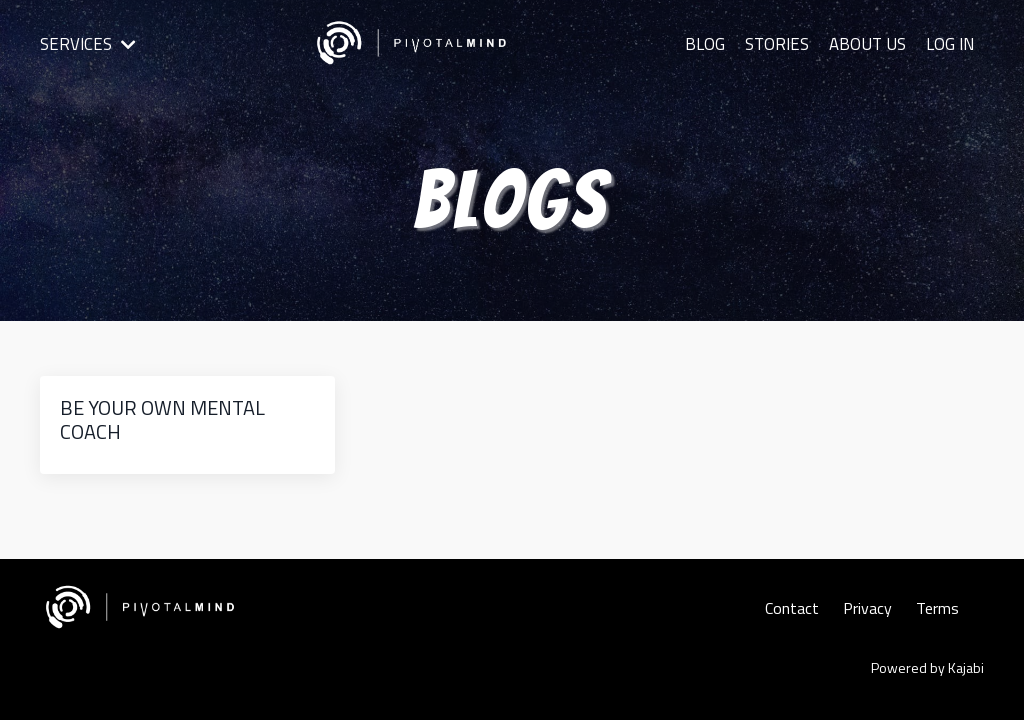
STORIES (781, 43)
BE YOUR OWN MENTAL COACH (162, 420)
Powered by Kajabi (927, 667)
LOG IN (950, 43)
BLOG (710, 43)
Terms (937, 608)
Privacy (867, 608)
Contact (792, 608)
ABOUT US (869, 43)
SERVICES (85, 43)
